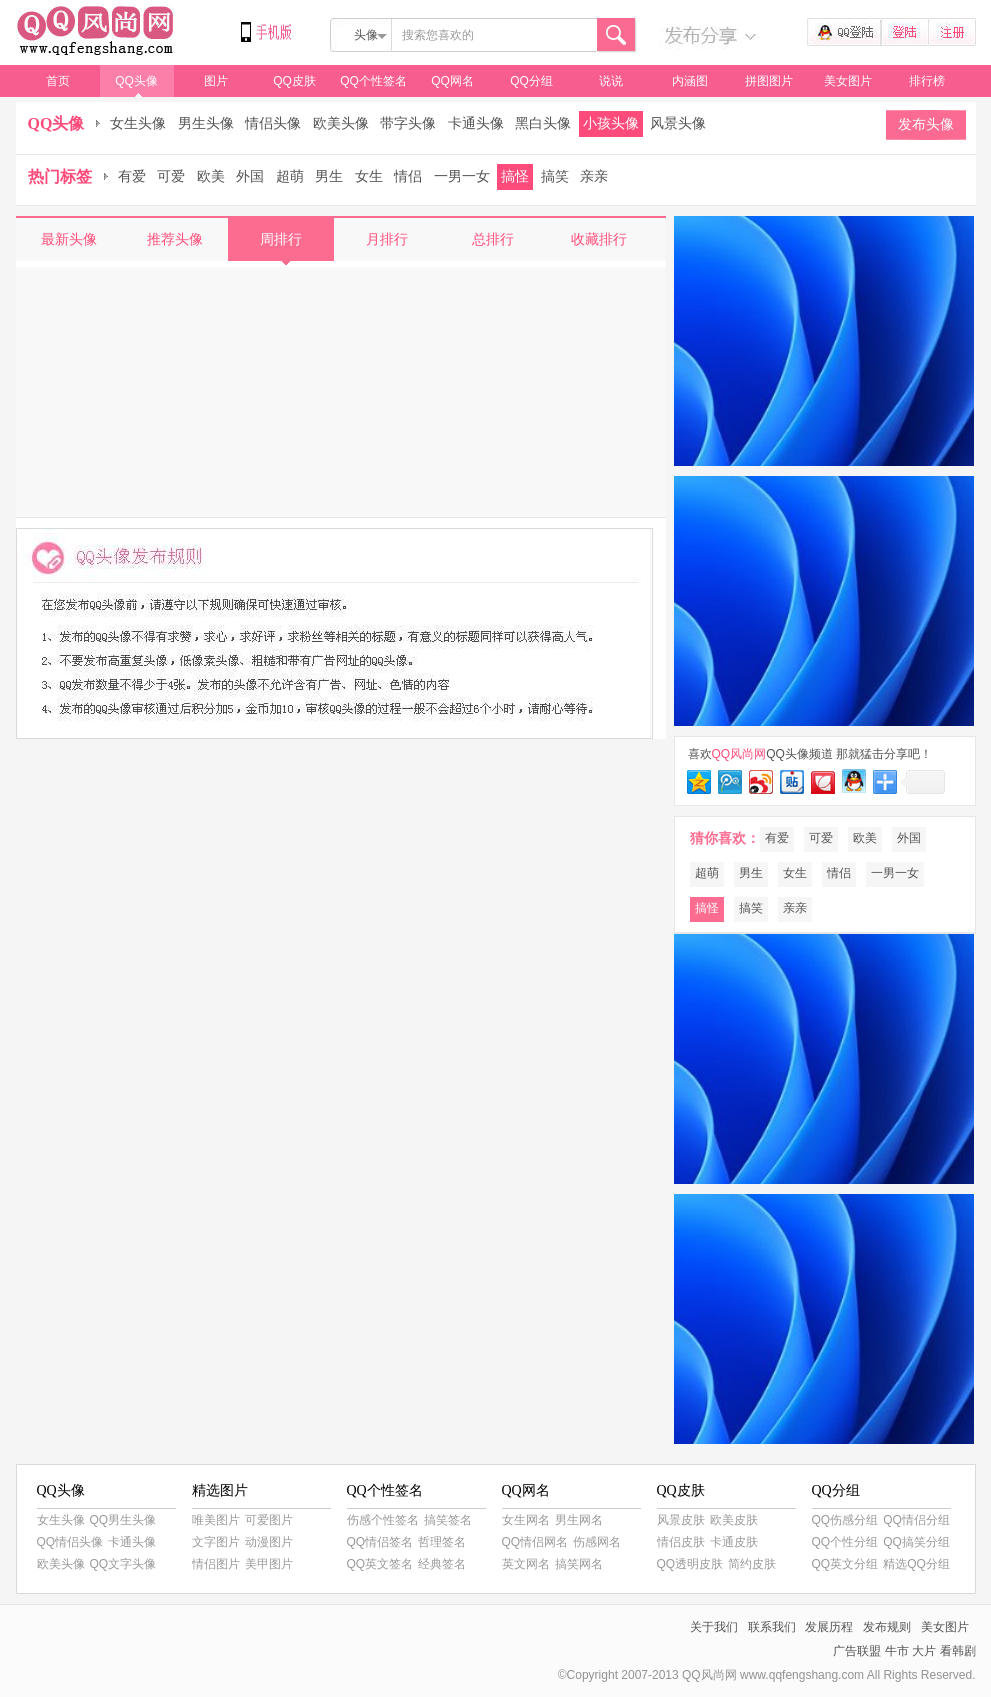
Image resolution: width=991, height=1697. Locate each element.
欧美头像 (341, 123)
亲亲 (594, 176)
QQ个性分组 (845, 1542)
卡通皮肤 (734, 1542)
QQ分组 (531, 81)
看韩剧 (958, 1651)
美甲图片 (269, 1564)
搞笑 (555, 176)
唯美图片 (216, 1520)
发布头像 (926, 124)
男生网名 (579, 1520)
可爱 (171, 176)
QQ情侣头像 (70, 1542)
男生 (329, 176)
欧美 (211, 176)
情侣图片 (216, 1564)
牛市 (897, 1651)
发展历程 (829, 1627)
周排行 (281, 239)
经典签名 (442, 1564)
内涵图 (690, 81)
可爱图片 (269, 1520)
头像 (366, 35)
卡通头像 (476, 123)
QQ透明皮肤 (690, 1564)
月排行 (387, 239)
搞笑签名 (448, 1520)
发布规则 (887, 1627)
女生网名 (526, 1520)
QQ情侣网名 (535, 1542)
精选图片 (220, 1490)
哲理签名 (442, 1542)
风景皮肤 (681, 1520)
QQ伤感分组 (845, 1520)
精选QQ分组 (916, 1564)
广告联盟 (857, 1651)
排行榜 (927, 81)
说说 (611, 81)
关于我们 (714, 1627)
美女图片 (848, 81)
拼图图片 (769, 81)
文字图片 (216, 1542)
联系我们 (772, 1627)
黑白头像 (543, 123)
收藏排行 (599, 239)
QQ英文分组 (845, 1564)
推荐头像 (175, 239)
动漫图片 (269, 1542)
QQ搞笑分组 (916, 1542)
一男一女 (462, 176)
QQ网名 (452, 81)
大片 (924, 1651)
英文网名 (526, 1564)
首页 (58, 81)
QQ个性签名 (373, 81)
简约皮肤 (752, 1564)
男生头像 (206, 123)
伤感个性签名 (383, 1520)
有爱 (132, 176)
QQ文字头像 (123, 1564)
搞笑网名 (579, 1564)
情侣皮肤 (681, 1542)
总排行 (493, 239)
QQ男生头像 (123, 1520)
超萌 (290, 176)
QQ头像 (136, 81)
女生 (369, 176)
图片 (216, 81)
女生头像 (138, 123)
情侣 (408, 176)
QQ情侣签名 (380, 1542)
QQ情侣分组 (916, 1520)
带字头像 (408, 123)
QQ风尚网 (96, 32)
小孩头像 (611, 123)
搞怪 (515, 176)
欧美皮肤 (734, 1520)
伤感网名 (597, 1542)
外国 (250, 176)
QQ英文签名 (380, 1564)
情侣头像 (273, 123)
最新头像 (69, 239)
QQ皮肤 (294, 81)
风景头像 (678, 123)
